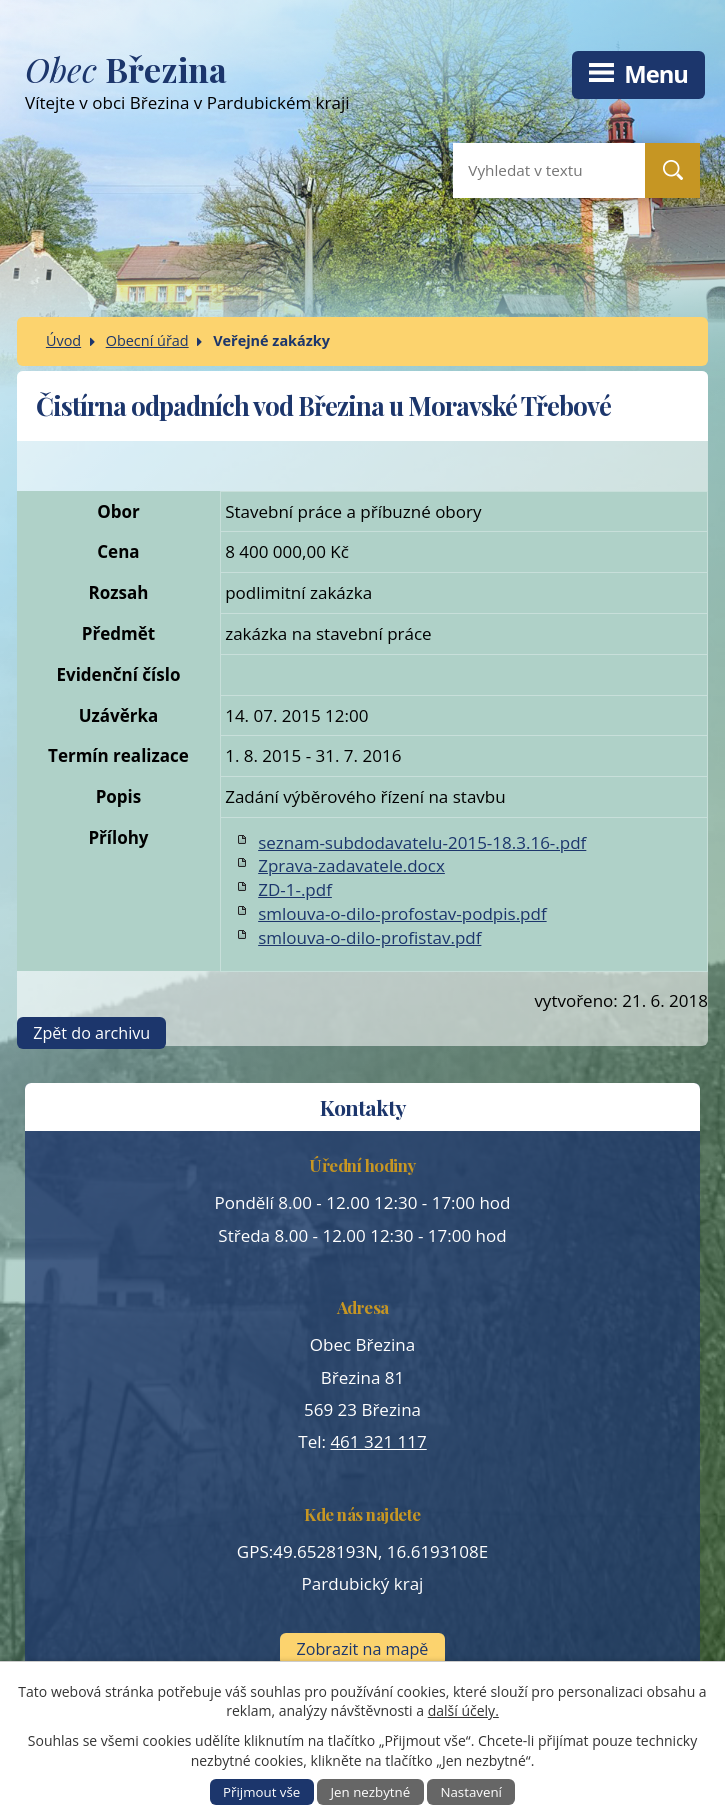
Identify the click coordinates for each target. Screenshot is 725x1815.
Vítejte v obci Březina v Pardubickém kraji (295, 86)
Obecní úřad (147, 340)
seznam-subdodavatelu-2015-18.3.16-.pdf (422, 842)
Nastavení (471, 1792)
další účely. (463, 1710)
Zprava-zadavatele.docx (351, 865)
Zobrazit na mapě (363, 1649)
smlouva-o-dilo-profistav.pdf (369, 937)
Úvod (63, 340)
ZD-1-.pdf (295, 889)
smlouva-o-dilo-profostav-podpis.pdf (402, 913)
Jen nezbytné (371, 1792)
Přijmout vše (261, 1792)
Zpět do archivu (91, 1033)
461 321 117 (378, 1441)
